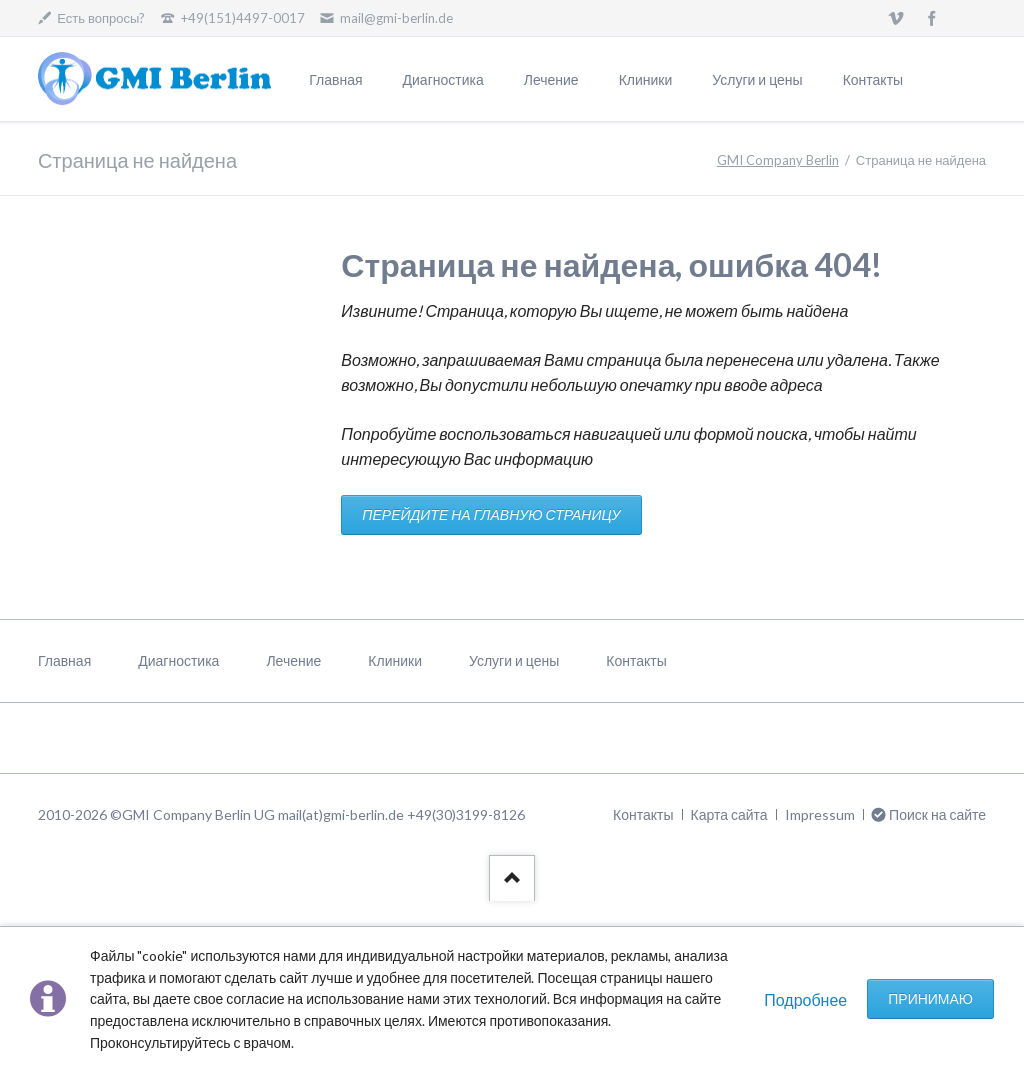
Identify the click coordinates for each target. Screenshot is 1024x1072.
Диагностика (443, 79)
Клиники (646, 79)
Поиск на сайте (937, 814)
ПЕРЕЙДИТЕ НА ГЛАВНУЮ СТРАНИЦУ (491, 514)
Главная (335, 79)
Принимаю (930, 998)
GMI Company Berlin (778, 160)
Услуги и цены (757, 79)
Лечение (551, 79)
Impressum (820, 814)
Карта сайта (729, 814)
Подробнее (805, 999)
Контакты (873, 79)
